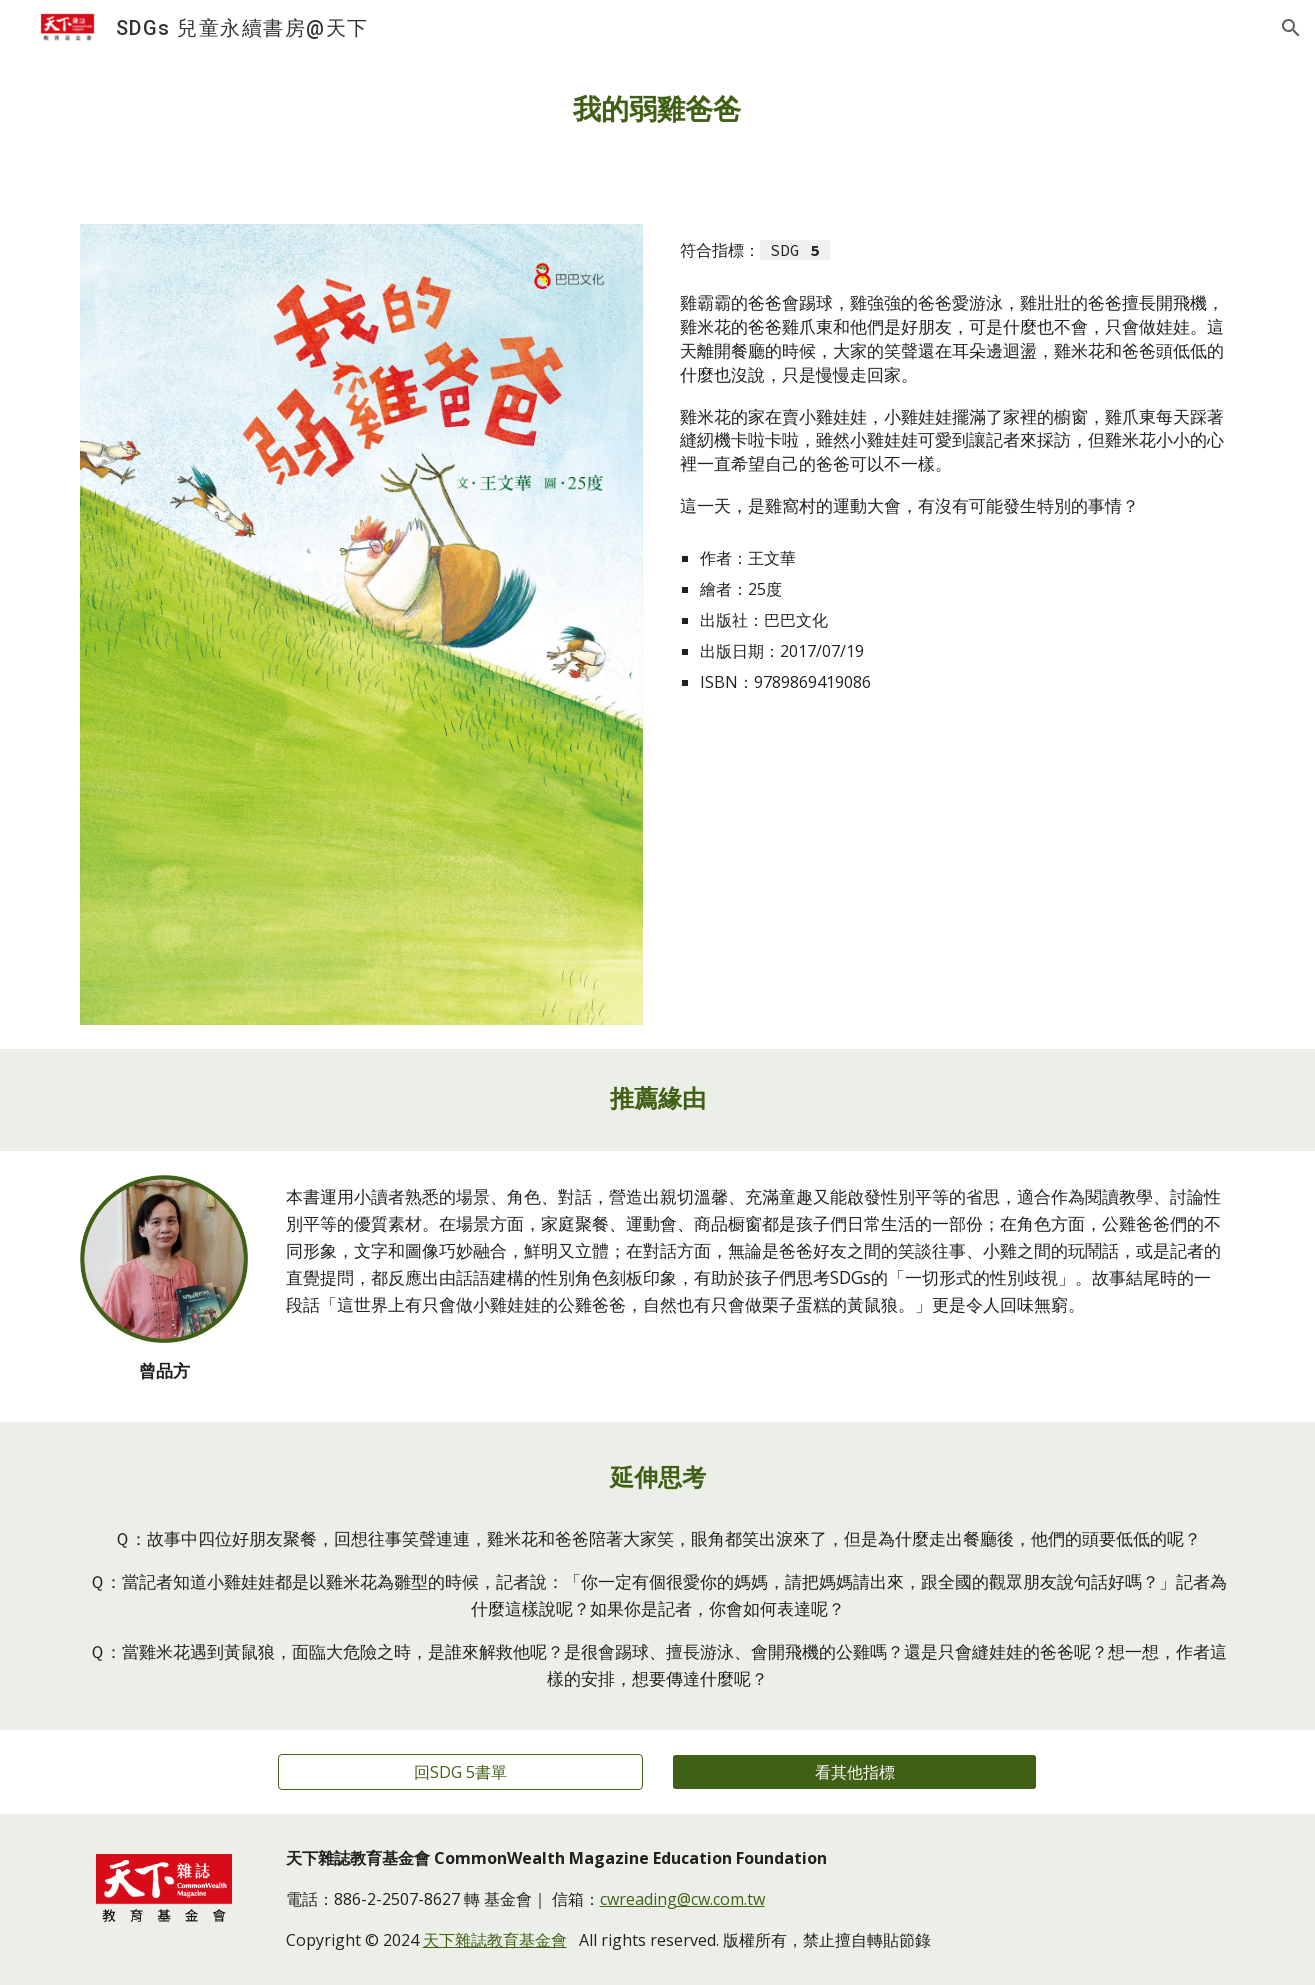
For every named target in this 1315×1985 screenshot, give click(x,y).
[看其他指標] (854, 1772)
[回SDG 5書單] (460, 1772)
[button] (1291, 28)
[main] (658, 110)
